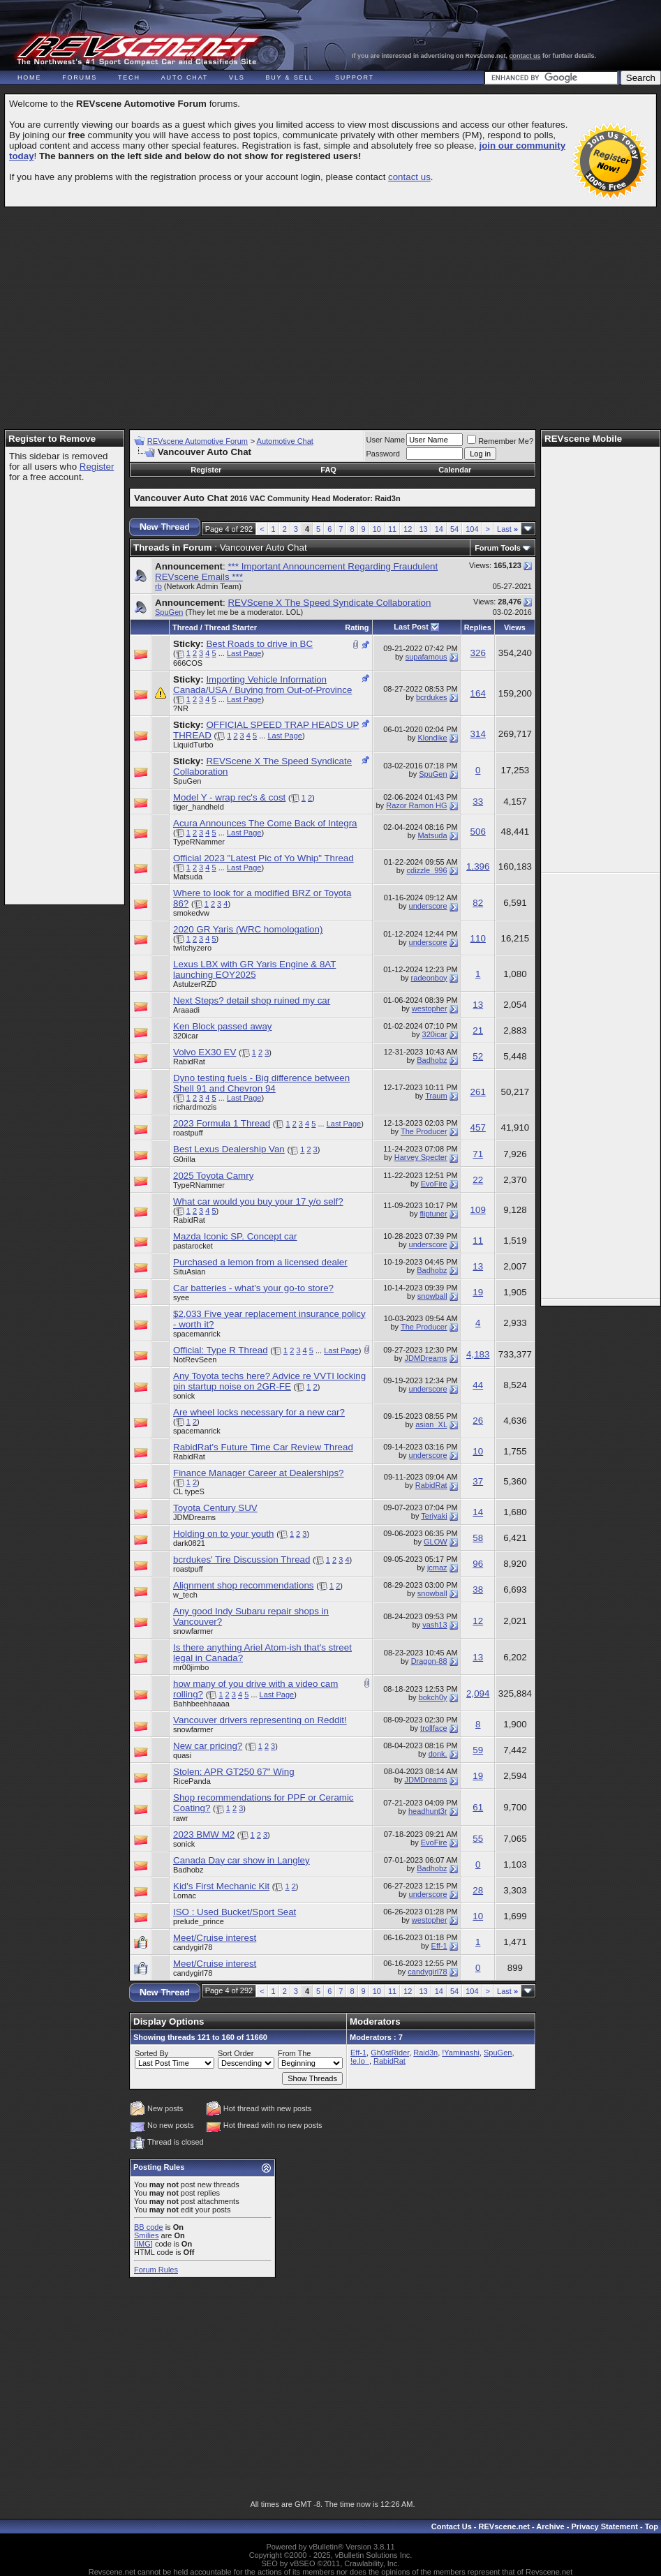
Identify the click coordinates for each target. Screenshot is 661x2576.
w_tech (185, 1595)
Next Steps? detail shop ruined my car (251, 1000)
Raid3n (425, 2052)
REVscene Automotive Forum (197, 441)
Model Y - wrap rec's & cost (229, 797)
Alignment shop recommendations (243, 1585)
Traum (436, 1096)
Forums (79, 77)
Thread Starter (231, 627)
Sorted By (151, 2053)
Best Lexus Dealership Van (229, 1149)
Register (97, 466)
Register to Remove (52, 438)
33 (478, 801)
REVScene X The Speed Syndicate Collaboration (329, 602)
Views (515, 627)
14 (439, 529)
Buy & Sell (290, 77)
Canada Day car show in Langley (241, 1860)
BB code (148, 2227)
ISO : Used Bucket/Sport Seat (234, 1912)
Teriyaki (434, 1516)
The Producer (424, 1131)
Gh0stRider (390, 2052)
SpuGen (169, 612)
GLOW (435, 1542)
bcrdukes (431, 697)
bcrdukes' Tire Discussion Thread (241, 1559)
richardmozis (194, 1107)
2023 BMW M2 (204, 1834)
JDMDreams (425, 1358)
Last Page (244, 653)
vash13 (434, 1625)
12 (407, 529)
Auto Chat (184, 77)
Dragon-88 (429, 1661)
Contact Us (451, 2526)
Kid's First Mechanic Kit (221, 1886)
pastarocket (193, 1246)
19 (478, 1292)
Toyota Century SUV (215, 1508)
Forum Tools (498, 548)
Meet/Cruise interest (214, 1938)
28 (478, 1890)
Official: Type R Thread (220, 1350)
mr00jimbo (191, 1667)
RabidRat (189, 1061)
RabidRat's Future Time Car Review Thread (263, 1447)
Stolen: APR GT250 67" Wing (234, 1771)
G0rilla (184, 1159)
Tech (129, 77)
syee (181, 1297)
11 (392, 529)
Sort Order (235, 2053)
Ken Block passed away (222, 1026)
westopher (429, 1008)
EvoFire (434, 1183)
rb (158, 586)
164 (478, 693)
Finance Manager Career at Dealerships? (258, 1473)
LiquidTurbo (193, 744)
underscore (428, 906)
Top (651, 2526)
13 (423, 529)
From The (294, 2053)
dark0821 (189, 1543)
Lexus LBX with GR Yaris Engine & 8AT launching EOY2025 (254, 969)
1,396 (477, 866)
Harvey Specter (420, 1157)
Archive (550, 2526)
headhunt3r (427, 1811)
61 (478, 1807)
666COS (187, 663)
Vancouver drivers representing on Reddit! (260, 1720)
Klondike (432, 738)
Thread (185, 627)
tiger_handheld (198, 807)
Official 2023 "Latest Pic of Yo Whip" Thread (263, 858)
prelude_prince (198, 1921)
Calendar (454, 470)
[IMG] (143, 2244)
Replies (477, 627)
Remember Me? (500, 441)
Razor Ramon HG (416, 805)
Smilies (146, 2235)
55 (478, 1838)
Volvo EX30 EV (204, 1052)
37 (478, 1481)
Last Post (411, 627)
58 (478, 1538)
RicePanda (192, 1781)
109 (478, 1210)
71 (478, 1154)
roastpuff (188, 1133)
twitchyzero (192, 948)
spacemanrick (197, 1334)
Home (29, 77)
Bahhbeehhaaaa (201, 1703)
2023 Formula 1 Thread (221, 1123)
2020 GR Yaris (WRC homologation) (247, 929)
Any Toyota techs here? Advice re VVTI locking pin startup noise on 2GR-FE (269, 1381)
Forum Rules (156, 2269)
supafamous (426, 657)
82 (478, 903)
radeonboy (429, 978)
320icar (185, 1036)
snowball (432, 1296)
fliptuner (433, 1213)
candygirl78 (192, 1947)
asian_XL (431, 1424)
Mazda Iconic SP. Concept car (235, 1236)
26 (478, 1420)
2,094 (477, 1693)
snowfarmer (193, 1631)
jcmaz (437, 1567)
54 (454, 529)
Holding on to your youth (223, 1533)
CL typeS (189, 1491)
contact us (525, 55)
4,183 (477, 1354)
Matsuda (432, 835)
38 (478, 1589)
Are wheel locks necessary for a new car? (259, 1412)
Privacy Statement (604, 2526)
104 (472, 529)
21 (478, 1030)
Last (507, 529)
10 (377, 529)
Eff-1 (439, 1946)
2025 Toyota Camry (213, 1175)
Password (383, 453)
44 (478, 1385)
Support (354, 77)
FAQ (328, 470)
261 (478, 1092)
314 (478, 734)
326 (478, 653)
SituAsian (189, 1271)
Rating (357, 627)
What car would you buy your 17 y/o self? (258, 1201)
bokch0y (433, 1697)
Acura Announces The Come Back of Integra (265, 823)
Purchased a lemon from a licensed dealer (260, 1262)
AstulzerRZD (194, 984)
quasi (182, 1755)
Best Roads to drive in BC (259, 644)
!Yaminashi (461, 2052)
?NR (180, 708)
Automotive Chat (285, 441)
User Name (386, 439)
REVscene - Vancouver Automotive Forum (137, 50)
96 (478, 1563)
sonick (184, 1396)
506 (478, 831)
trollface (433, 1728)
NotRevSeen (194, 1359)
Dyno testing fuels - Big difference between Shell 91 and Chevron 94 (261, 1083)
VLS (236, 77)
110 (478, 938)
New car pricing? (207, 1746)
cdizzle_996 (427, 870)
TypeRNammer (199, 841)
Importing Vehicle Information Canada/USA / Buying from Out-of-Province (262, 684)
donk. (438, 1754)
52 (478, 1056)
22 (478, 1180)
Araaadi (186, 1010)
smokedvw (191, 913)
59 (478, 1750)
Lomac (184, 1895)
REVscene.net (504, 2526)
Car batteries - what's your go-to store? (253, 1288)
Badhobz (432, 1060)
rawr (180, 1818)
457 (478, 1127)
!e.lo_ (359, 2061)
